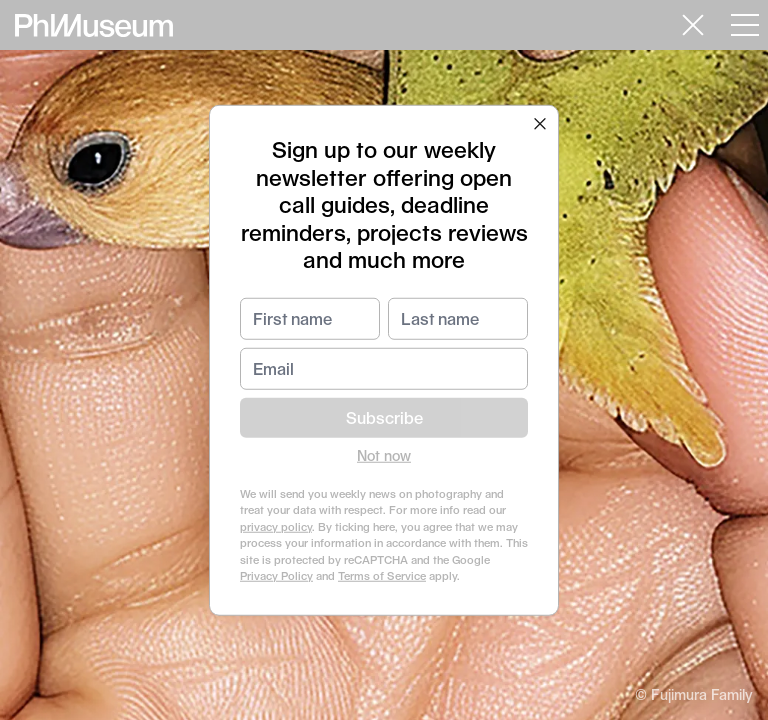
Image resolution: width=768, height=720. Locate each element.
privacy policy (276, 525)
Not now (384, 454)
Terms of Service (382, 575)
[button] (540, 124)
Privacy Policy (276, 575)
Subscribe (384, 416)
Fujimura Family (702, 694)
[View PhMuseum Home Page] (94, 25)
